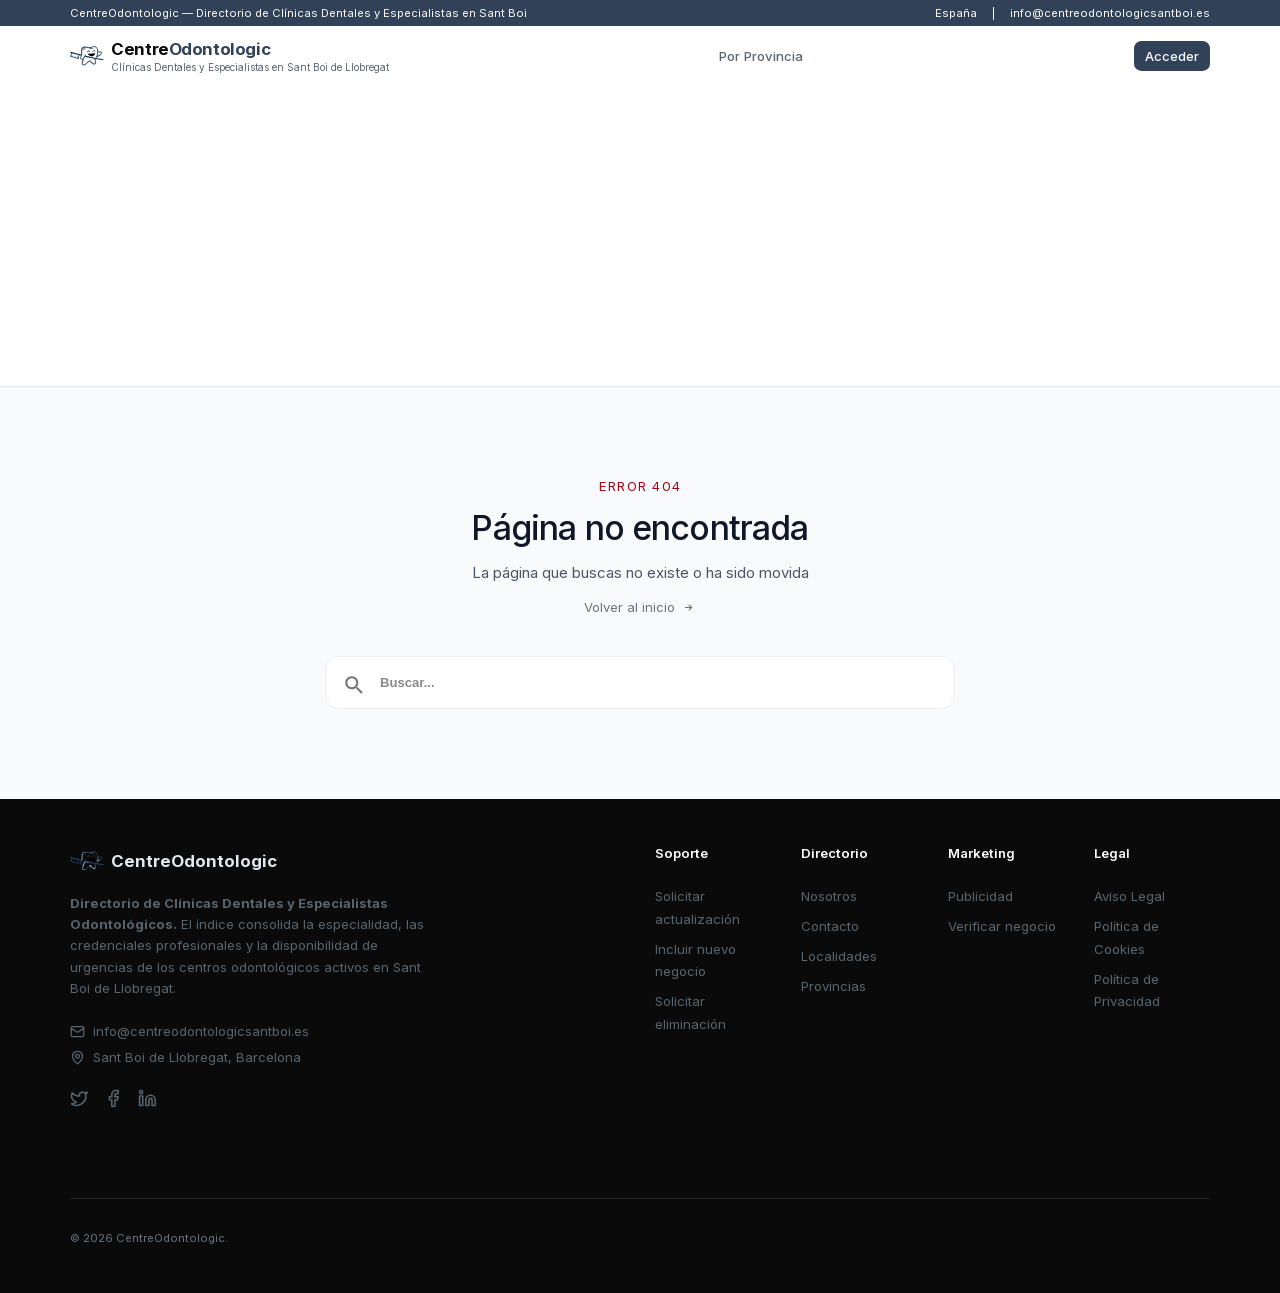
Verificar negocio (1002, 926)
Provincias (833, 986)
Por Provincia (761, 56)
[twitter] (79, 1098)
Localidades (839, 956)
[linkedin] (147, 1098)
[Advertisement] (640, 236)
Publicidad (980, 896)
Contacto (830, 926)
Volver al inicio (640, 607)
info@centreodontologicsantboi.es (1110, 13)
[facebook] (113, 1098)
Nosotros (829, 896)
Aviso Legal (1129, 896)
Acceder (1172, 56)
